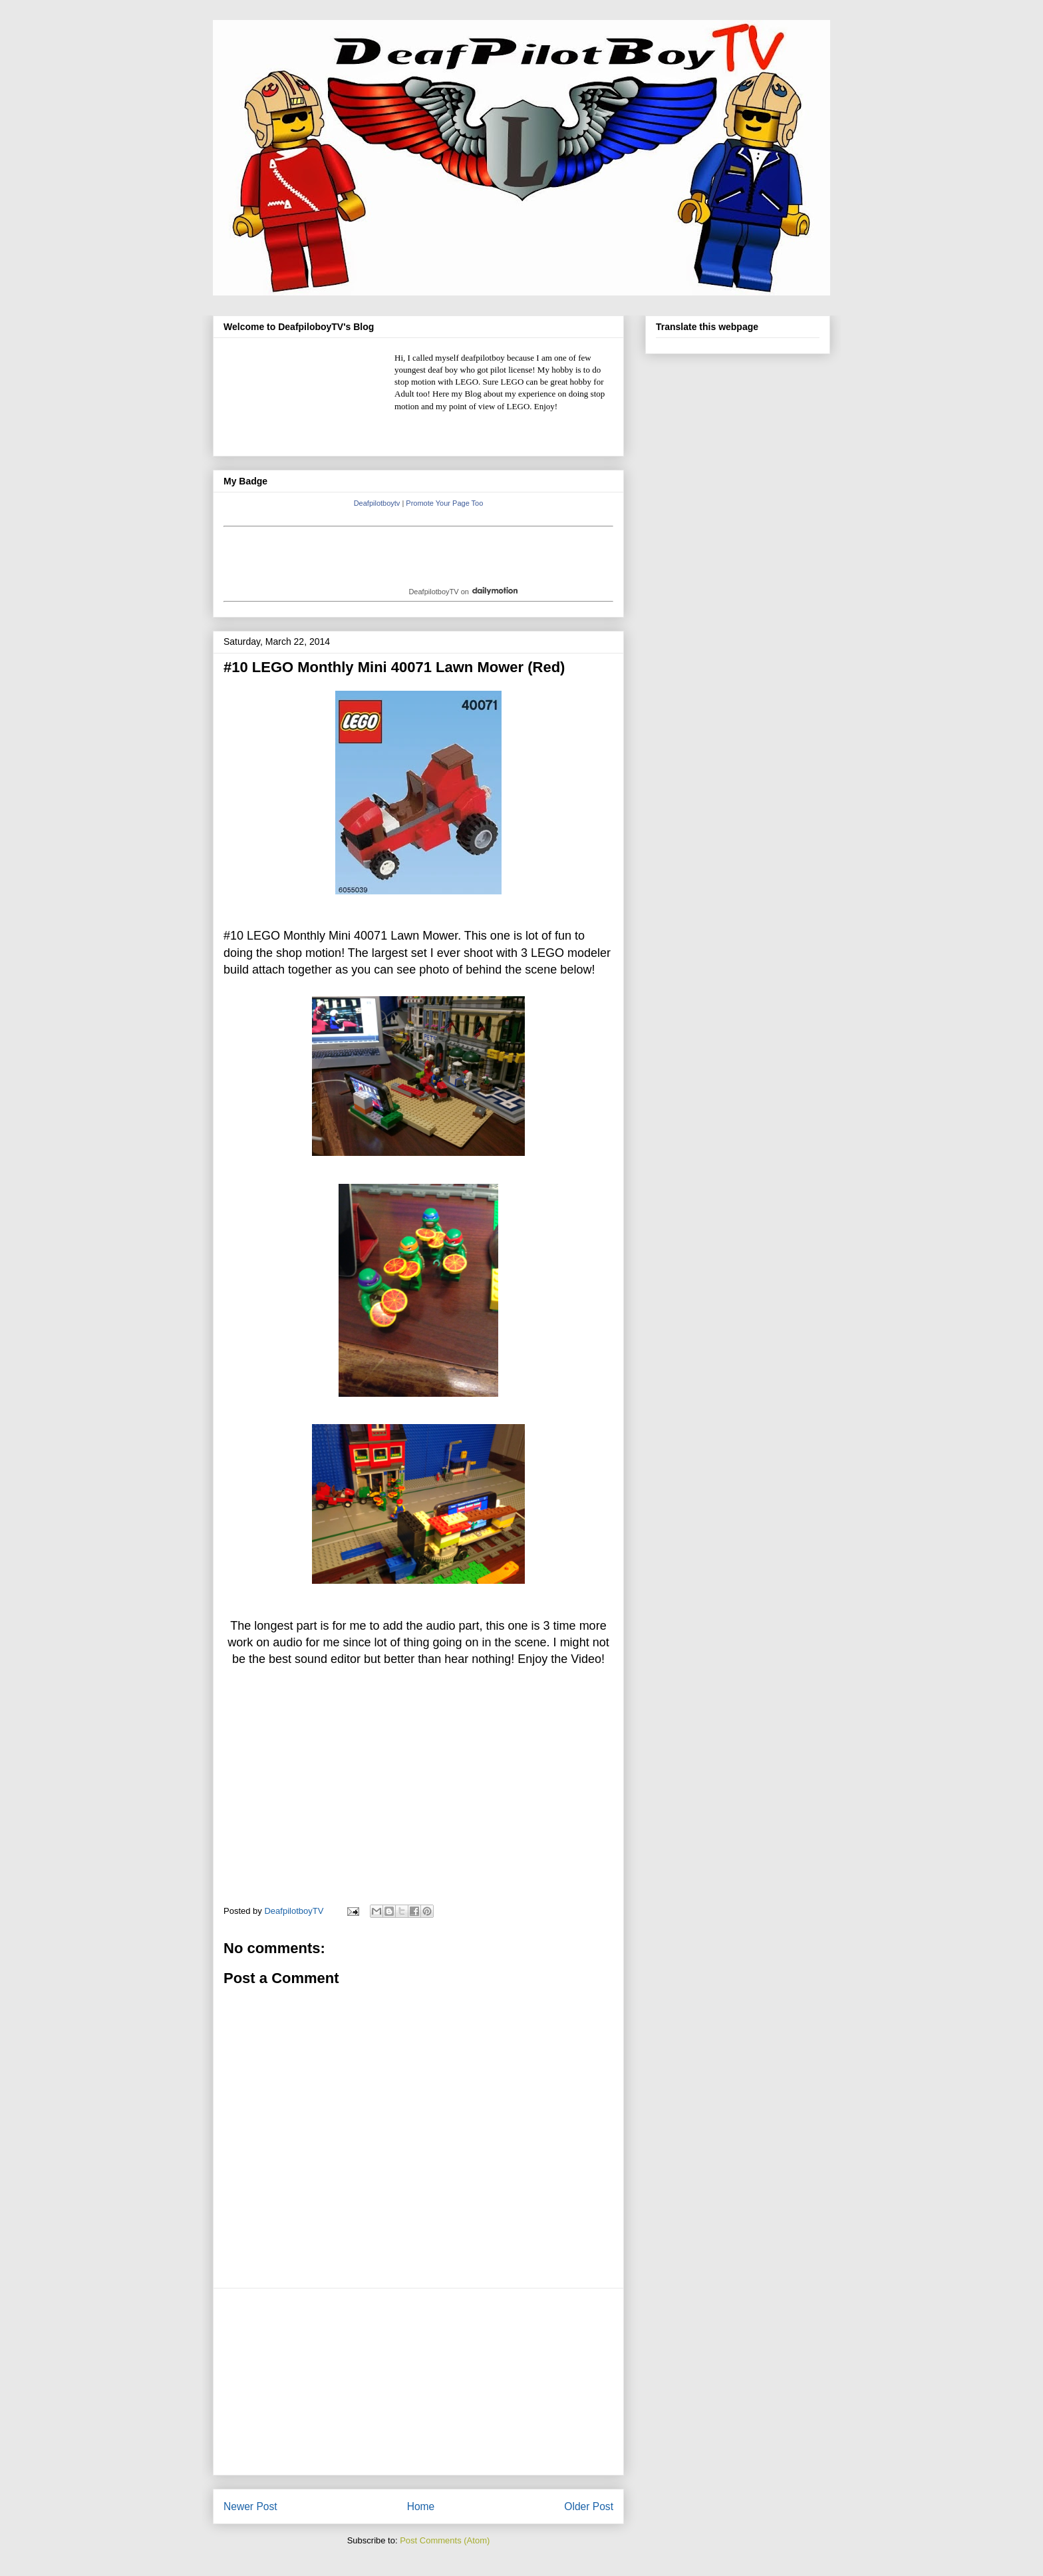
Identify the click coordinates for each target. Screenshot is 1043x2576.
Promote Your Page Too (444, 503)
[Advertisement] (418, 2382)
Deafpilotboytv (377, 503)
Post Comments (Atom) (445, 2540)
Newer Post (250, 2506)
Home (421, 2506)
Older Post (588, 2506)
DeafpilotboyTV (433, 592)
